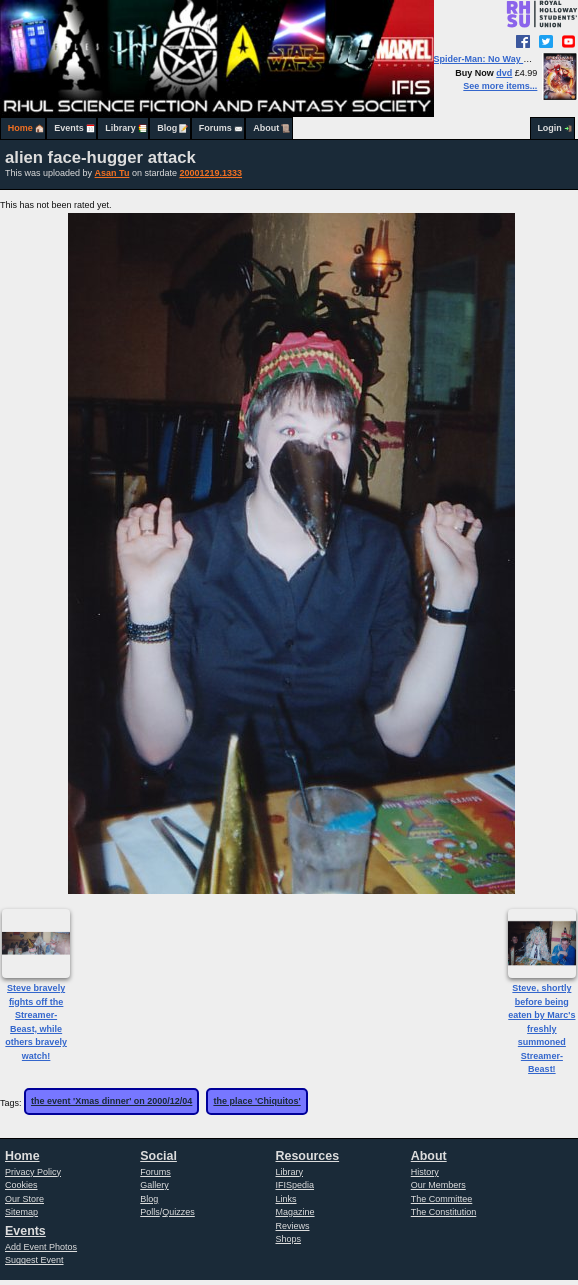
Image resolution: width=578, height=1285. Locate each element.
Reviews (293, 1226)
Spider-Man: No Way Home (491, 59)
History (425, 1172)
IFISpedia (295, 1185)
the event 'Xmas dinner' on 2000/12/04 (111, 1101)
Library (120, 128)
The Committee (442, 1199)
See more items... (500, 86)
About (266, 128)
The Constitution (444, 1212)
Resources (308, 1156)
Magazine (295, 1212)
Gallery (154, 1185)
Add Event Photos (41, 1247)
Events (69, 128)
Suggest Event (34, 1260)
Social (158, 1156)
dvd (504, 73)
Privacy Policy (33, 1172)
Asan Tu (112, 173)
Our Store (24, 1199)
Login (549, 128)
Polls (150, 1212)
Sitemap (21, 1212)
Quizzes (178, 1212)
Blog (167, 128)
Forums (215, 128)
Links (286, 1199)
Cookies (21, 1185)
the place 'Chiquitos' (256, 1101)
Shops (289, 1239)
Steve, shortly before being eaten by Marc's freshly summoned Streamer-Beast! (541, 1028)
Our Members (438, 1185)
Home (20, 128)
